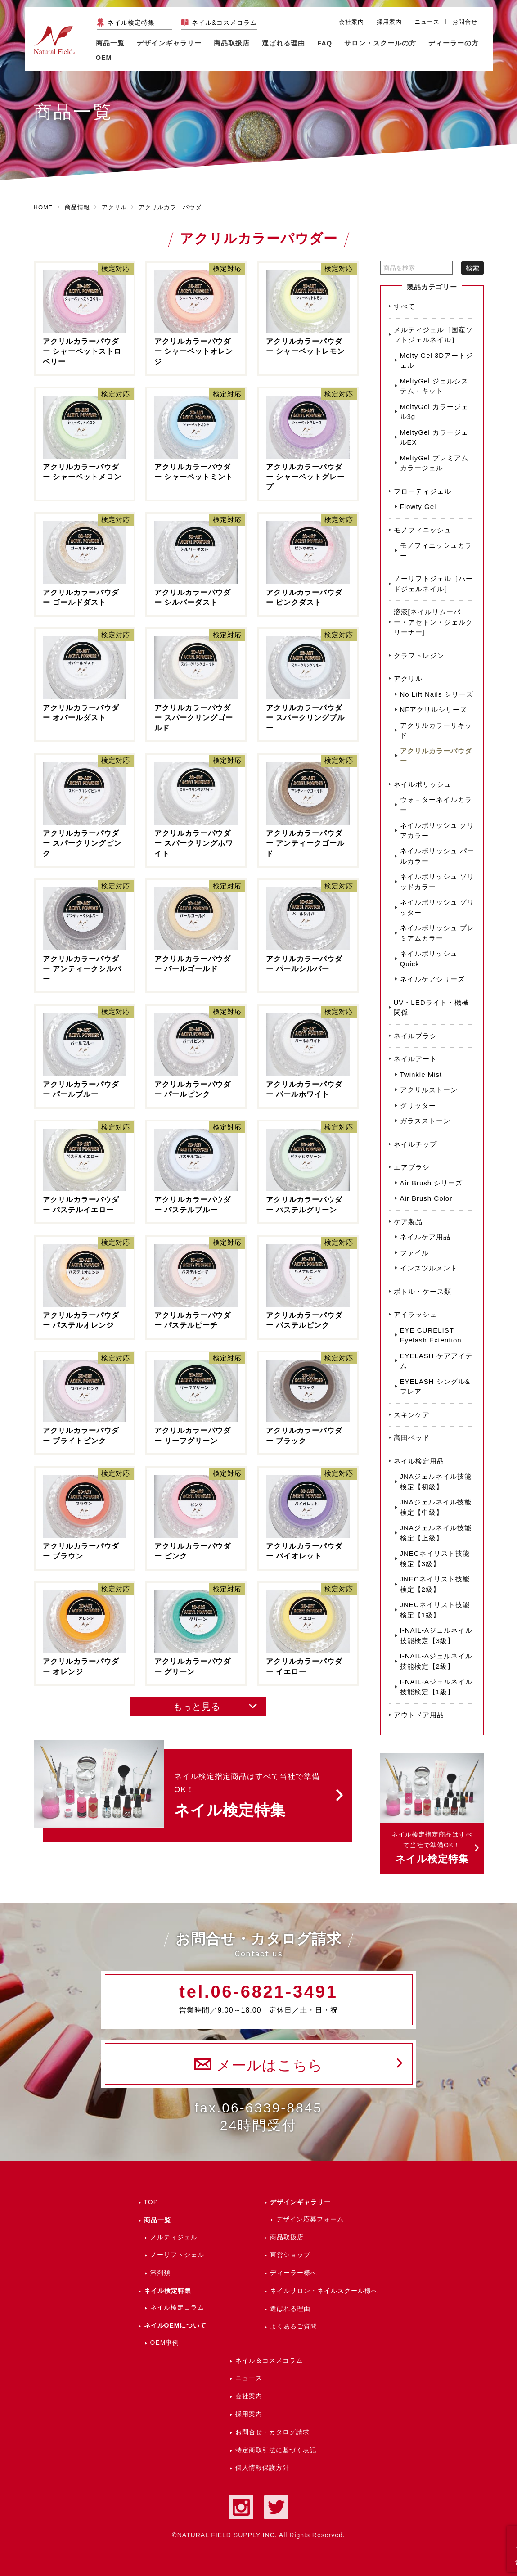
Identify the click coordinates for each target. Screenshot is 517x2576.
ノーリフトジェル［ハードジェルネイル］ (433, 584)
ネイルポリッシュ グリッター (437, 907)
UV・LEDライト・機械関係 (431, 1008)
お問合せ (464, 21)
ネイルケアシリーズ (432, 979)
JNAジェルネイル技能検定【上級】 (436, 1533)
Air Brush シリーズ (431, 1183)
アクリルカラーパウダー (436, 756)
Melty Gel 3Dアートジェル (436, 360)
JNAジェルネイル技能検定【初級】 (436, 1482)
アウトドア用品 (419, 1715)
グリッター (418, 1105)
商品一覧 (110, 43)
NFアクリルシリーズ (434, 709)
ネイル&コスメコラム (224, 22)
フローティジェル (422, 491)
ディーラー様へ (293, 2272)
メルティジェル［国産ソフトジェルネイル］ (433, 335)
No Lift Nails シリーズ (436, 694)
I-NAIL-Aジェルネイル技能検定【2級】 (436, 1661)
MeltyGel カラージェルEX (434, 437)
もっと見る (196, 1706)
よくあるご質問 (293, 2326)
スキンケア (412, 1415)
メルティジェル (174, 2237)
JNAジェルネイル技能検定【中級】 (436, 1507)
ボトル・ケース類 (422, 1291)
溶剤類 (160, 2272)
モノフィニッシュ (422, 530)
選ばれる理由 (283, 43)
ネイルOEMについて (175, 2325)
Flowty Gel (418, 506)
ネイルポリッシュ (422, 784)
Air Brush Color (426, 1198)
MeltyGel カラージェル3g (434, 412)
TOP (151, 2202)
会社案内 (351, 21)
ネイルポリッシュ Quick (429, 959)
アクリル (408, 678)
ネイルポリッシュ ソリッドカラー (437, 882)
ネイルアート (415, 1059)
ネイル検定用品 (419, 1461)
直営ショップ (290, 2254)
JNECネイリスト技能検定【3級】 (435, 1558)
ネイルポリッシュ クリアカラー (437, 830)
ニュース (427, 21)
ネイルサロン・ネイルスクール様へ (324, 2290)
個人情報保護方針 (262, 2467)
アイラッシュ (415, 1314)
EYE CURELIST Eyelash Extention (431, 1335)
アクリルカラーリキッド (436, 730)
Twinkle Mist (421, 1074)
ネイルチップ (415, 1144)
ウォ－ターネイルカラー (436, 805)
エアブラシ (412, 1167)
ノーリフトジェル (177, 2254)
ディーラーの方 (453, 43)
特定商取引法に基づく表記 (275, 2450)
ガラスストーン (425, 1121)
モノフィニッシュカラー (436, 550)
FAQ (324, 43)
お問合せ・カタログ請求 (272, 2432)
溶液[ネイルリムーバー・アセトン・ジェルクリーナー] (433, 622)
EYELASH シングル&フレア (435, 1387)
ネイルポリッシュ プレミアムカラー (437, 933)
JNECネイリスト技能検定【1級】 (435, 1610)
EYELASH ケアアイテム (436, 1361)
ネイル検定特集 (131, 22)
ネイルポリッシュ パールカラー (437, 856)
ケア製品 (408, 1221)
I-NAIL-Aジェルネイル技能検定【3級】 (436, 1635)
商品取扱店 (287, 2237)
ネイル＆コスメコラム (269, 2360)
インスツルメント (429, 1268)
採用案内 (389, 21)
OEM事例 (165, 2342)
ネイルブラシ (415, 1036)
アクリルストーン (429, 1090)
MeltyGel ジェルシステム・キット (434, 386)
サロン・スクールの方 (380, 43)
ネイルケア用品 (425, 1237)
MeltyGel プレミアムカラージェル (434, 463)
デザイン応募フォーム (310, 2219)
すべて (404, 306)
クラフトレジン (419, 655)
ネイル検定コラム (177, 2307)
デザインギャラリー (300, 2202)
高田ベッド (412, 1437)
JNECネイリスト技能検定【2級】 (435, 1584)
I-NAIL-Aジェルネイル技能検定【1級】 (436, 1687)
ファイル (414, 1252)
